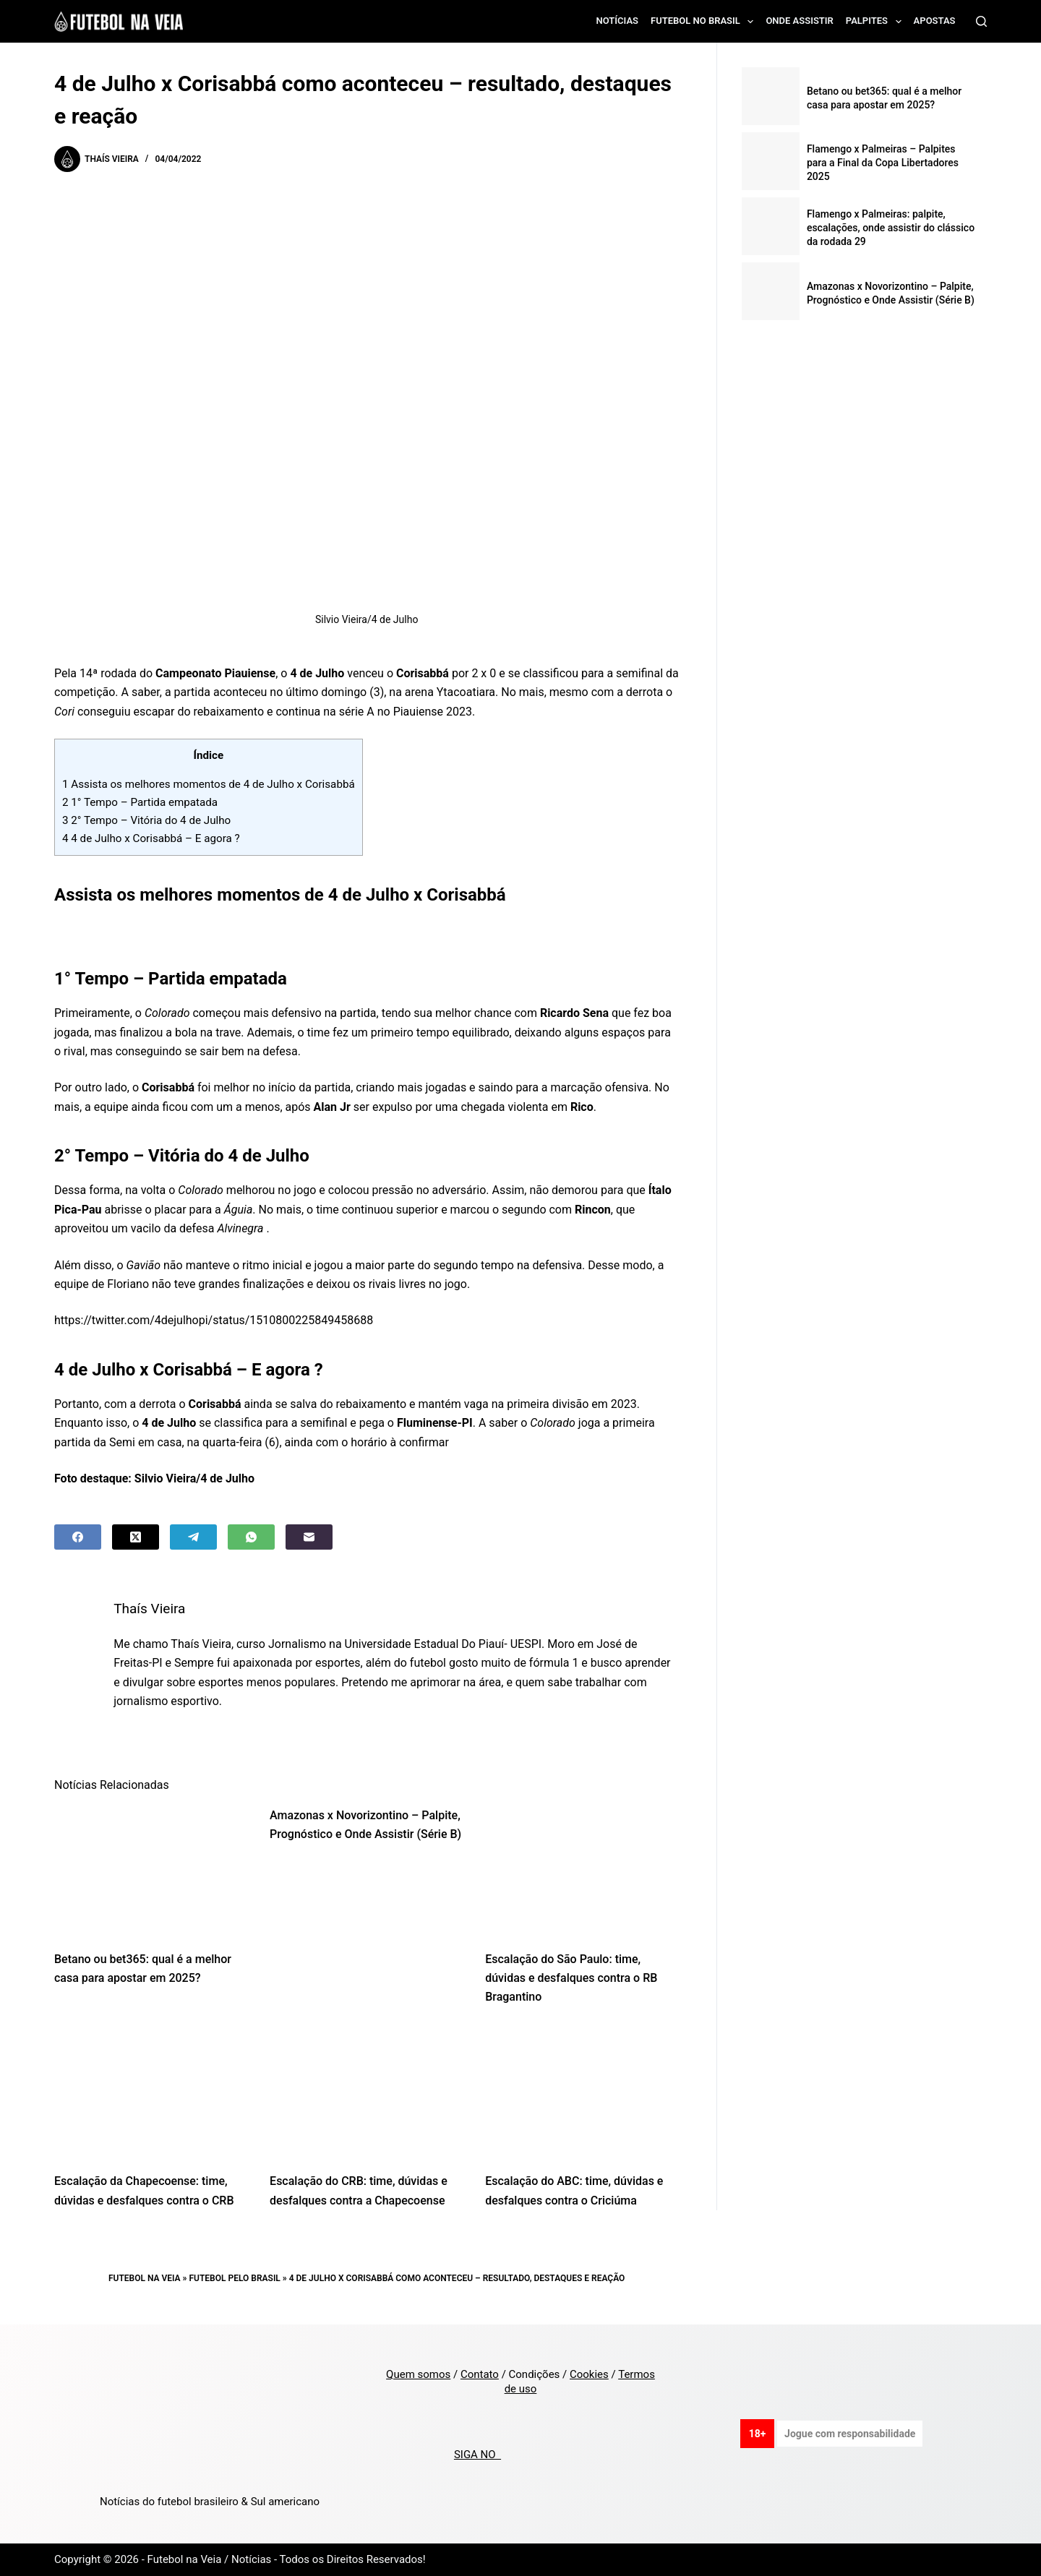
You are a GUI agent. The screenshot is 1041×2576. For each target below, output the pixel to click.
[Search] (981, 21)
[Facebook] (77, 1537)
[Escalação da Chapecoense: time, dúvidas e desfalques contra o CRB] (151, 2093)
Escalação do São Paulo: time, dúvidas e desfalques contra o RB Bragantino (571, 1978)
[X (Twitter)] (135, 1537)
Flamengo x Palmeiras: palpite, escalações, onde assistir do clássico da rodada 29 (890, 227)
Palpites (876, 21)
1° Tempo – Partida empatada (141, 802)
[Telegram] (193, 1537)
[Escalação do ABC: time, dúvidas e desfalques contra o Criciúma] (582, 2093)
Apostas (935, 20)
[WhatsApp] (251, 1537)
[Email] (309, 1537)
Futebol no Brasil (705, 21)
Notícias (617, 20)
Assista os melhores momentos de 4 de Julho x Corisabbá (208, 784)
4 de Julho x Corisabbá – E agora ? (151, 838)
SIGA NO (477, 2454)
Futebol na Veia (144, 2278)
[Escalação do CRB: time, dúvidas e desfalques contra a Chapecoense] (366, 2093)
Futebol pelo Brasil (234, 2278)
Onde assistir (799, 20)
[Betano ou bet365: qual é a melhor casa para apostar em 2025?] (151, 1871)
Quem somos (418, 2374)
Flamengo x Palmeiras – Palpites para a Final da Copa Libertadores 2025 (883, 162)
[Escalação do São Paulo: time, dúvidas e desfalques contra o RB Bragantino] (582, 1871)
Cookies (589, 2374)
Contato (479, 2374)
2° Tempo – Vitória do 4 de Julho (148, 820)
